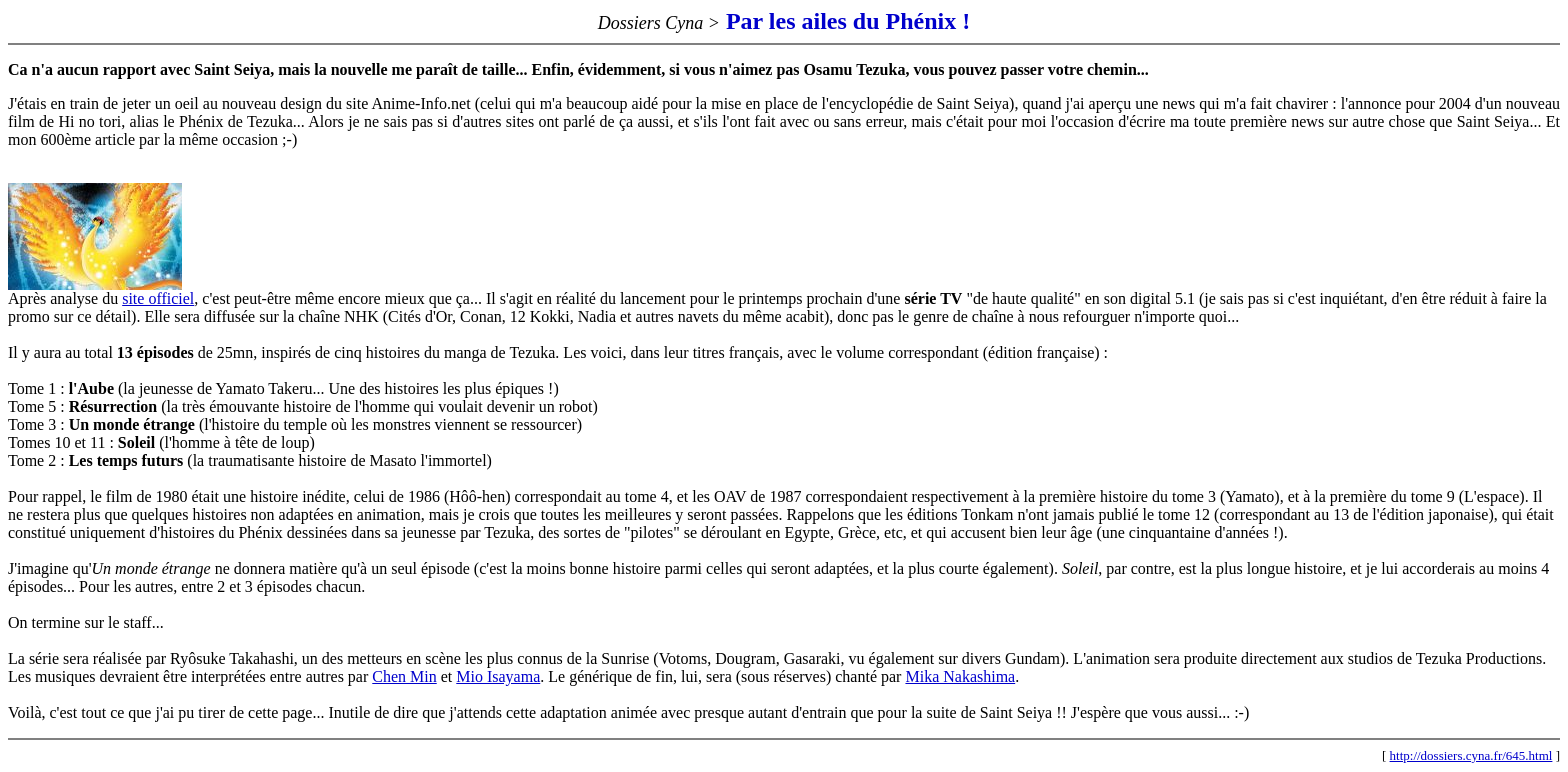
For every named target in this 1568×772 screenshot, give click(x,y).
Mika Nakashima (960, 676)
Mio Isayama (498, 676)
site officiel (158, 298)
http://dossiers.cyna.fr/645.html (1471, 755)
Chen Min (404, 676)
